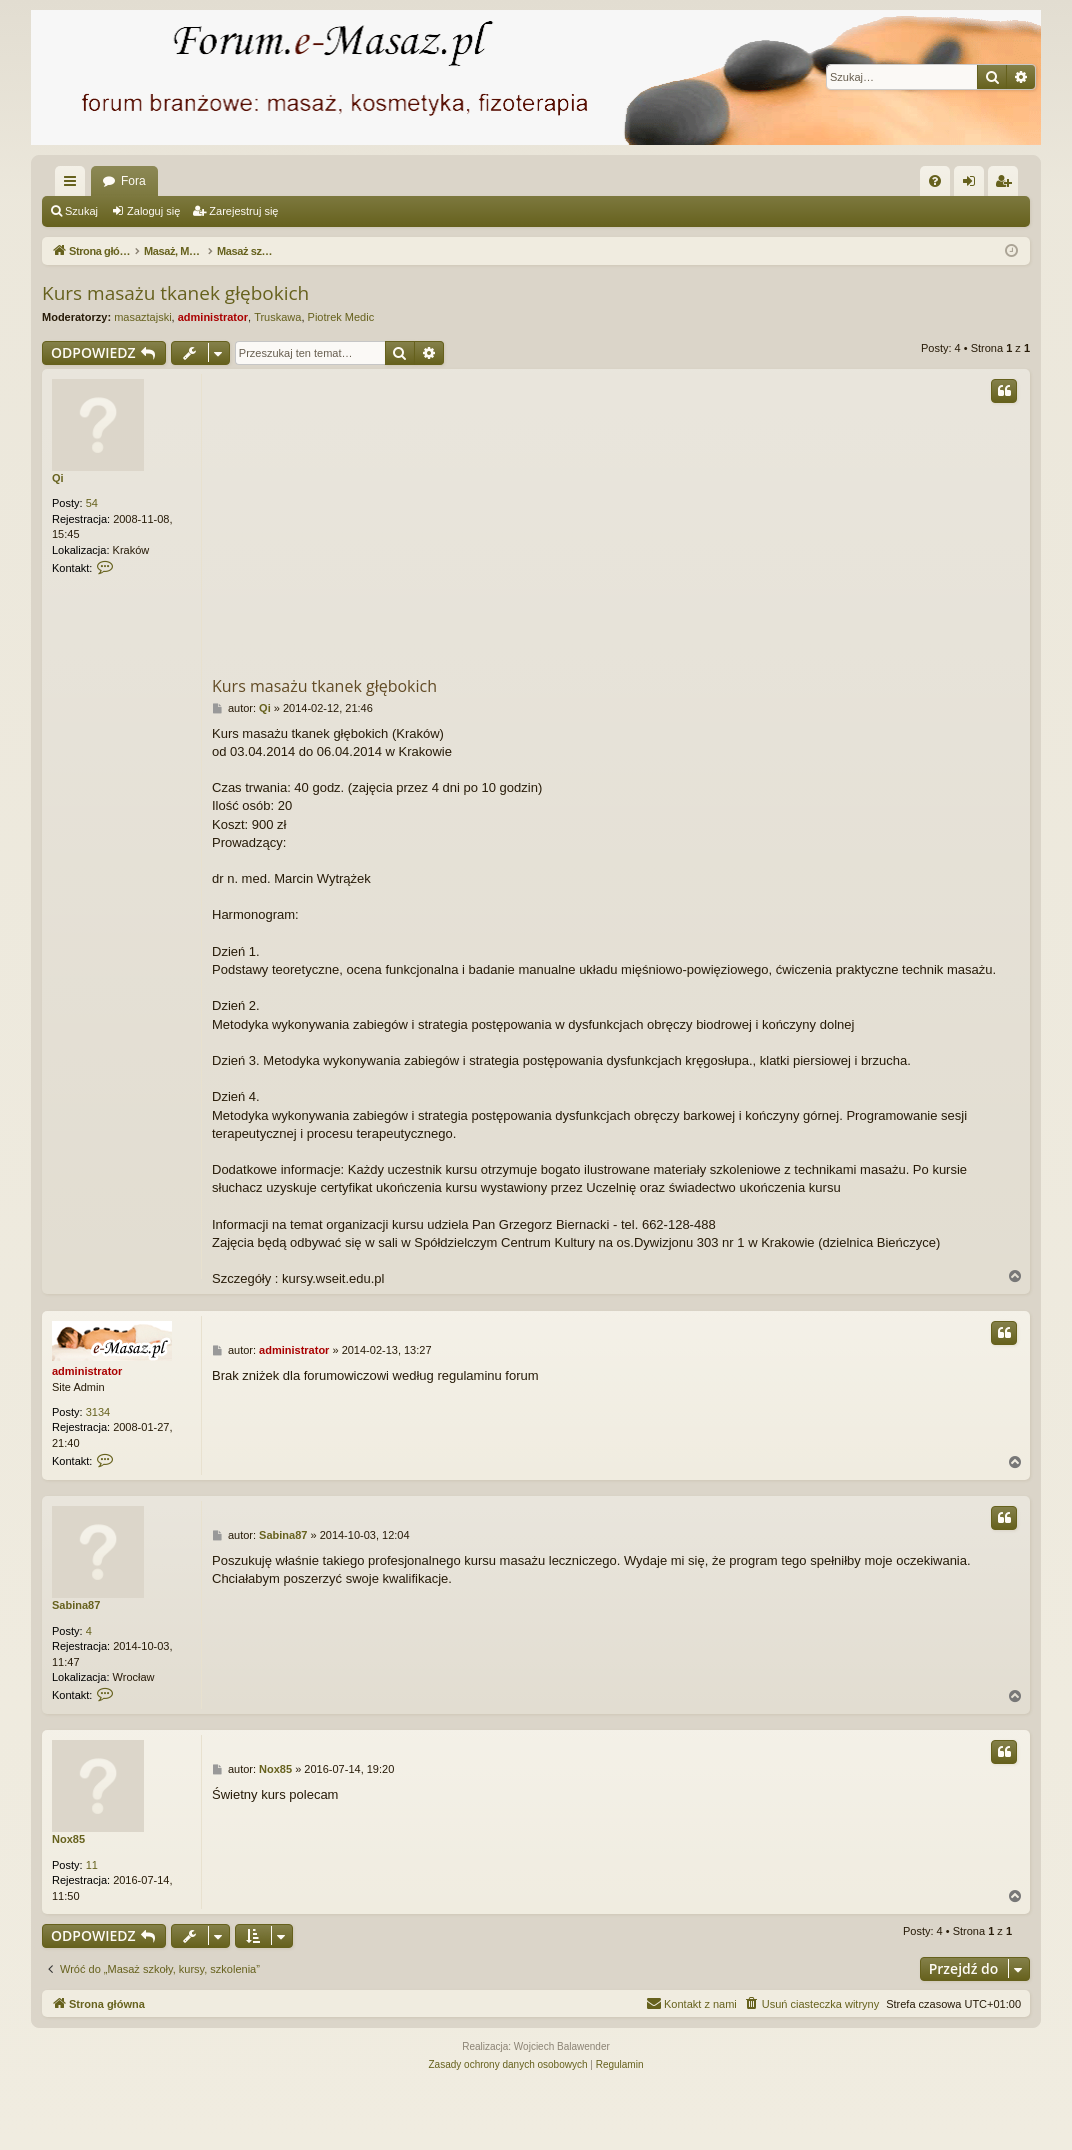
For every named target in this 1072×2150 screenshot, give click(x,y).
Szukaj (81, 211)
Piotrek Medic (341, 317)
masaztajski (142, 317)
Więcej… (74, 185)
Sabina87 (76, 1605)
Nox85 (68, 1839)
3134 (98, 1412)
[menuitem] (935, 181)
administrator (213, 317)
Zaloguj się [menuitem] (973, 185)
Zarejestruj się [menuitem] (1007, 185)
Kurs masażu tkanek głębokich (175, 293)
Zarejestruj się (243, 211)
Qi (58, 478)
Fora (133, 181)
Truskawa (277, 317)
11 (92, 1865)
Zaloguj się (153, 211)
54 (92, 503)
